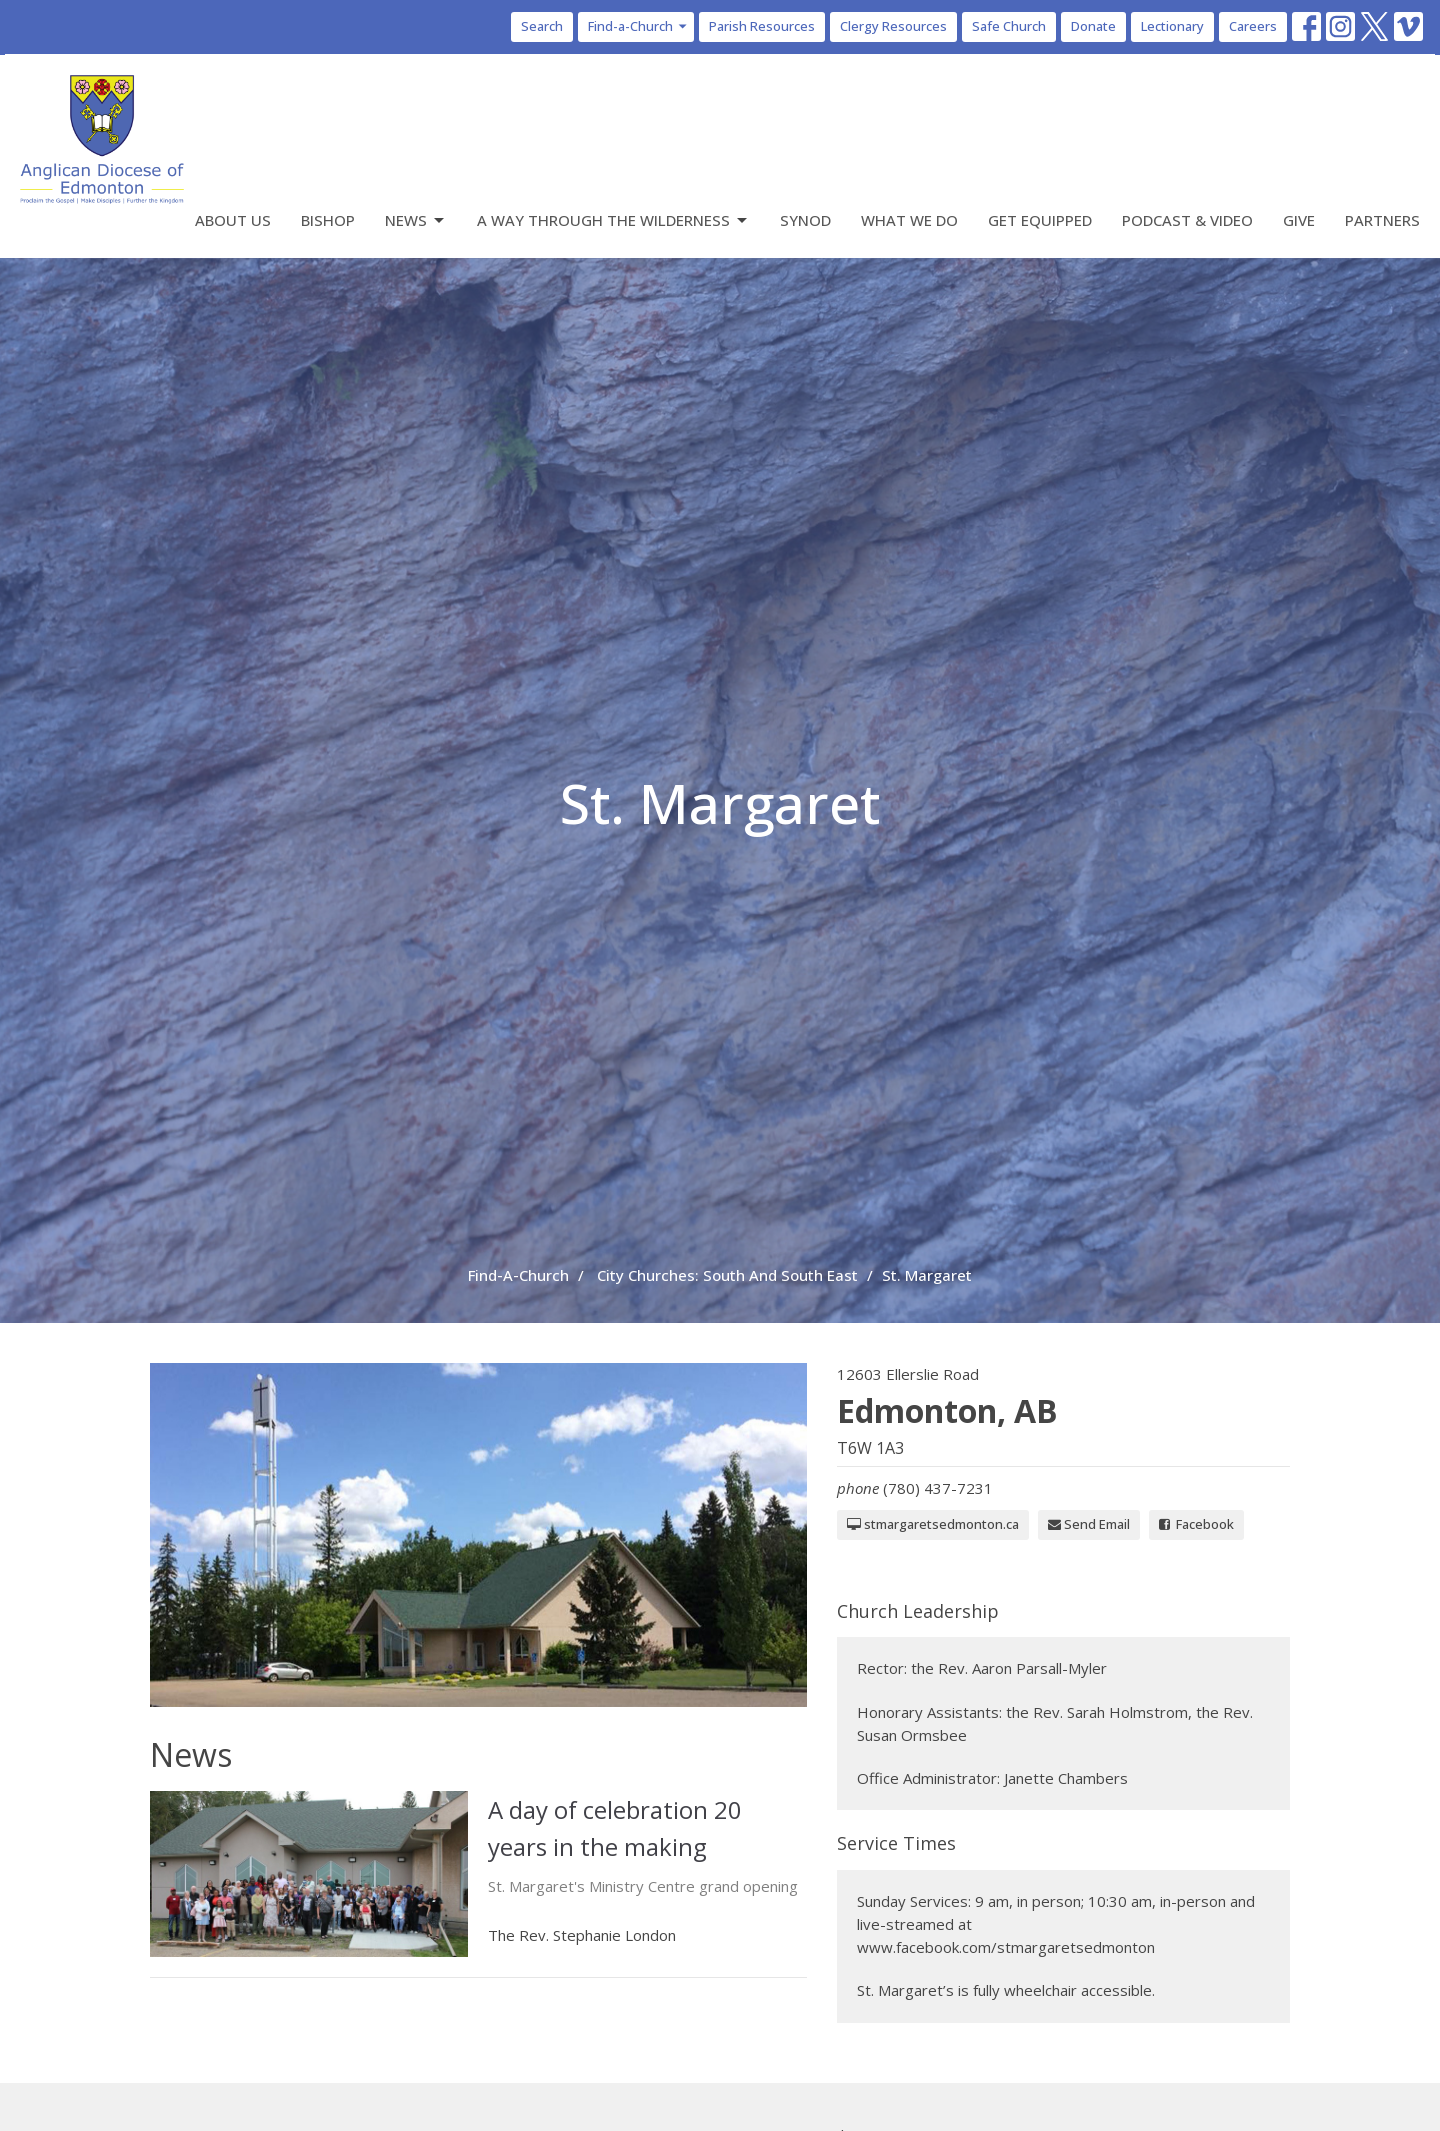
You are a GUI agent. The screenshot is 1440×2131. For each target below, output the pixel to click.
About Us (233, 220)
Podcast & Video (1187, 220)
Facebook (1196, 1524)
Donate (1093, 26)
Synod (805, 220)
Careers (1253, 26)
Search (542, 26)
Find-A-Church (518, 1275)
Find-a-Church (638, 26)
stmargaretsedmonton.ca (933, 1524)
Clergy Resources (893, 26)
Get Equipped (1040, 220)
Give (1299, 220)
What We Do (909, 220)
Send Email (1089, 1524)
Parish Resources (762, 26)
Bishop (328, 220)
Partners (1382, 220)
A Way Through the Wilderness (613, 220)
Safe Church (1009, 26)
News (416, 220)
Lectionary (1172, 26)
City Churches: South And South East (727, 1275)
